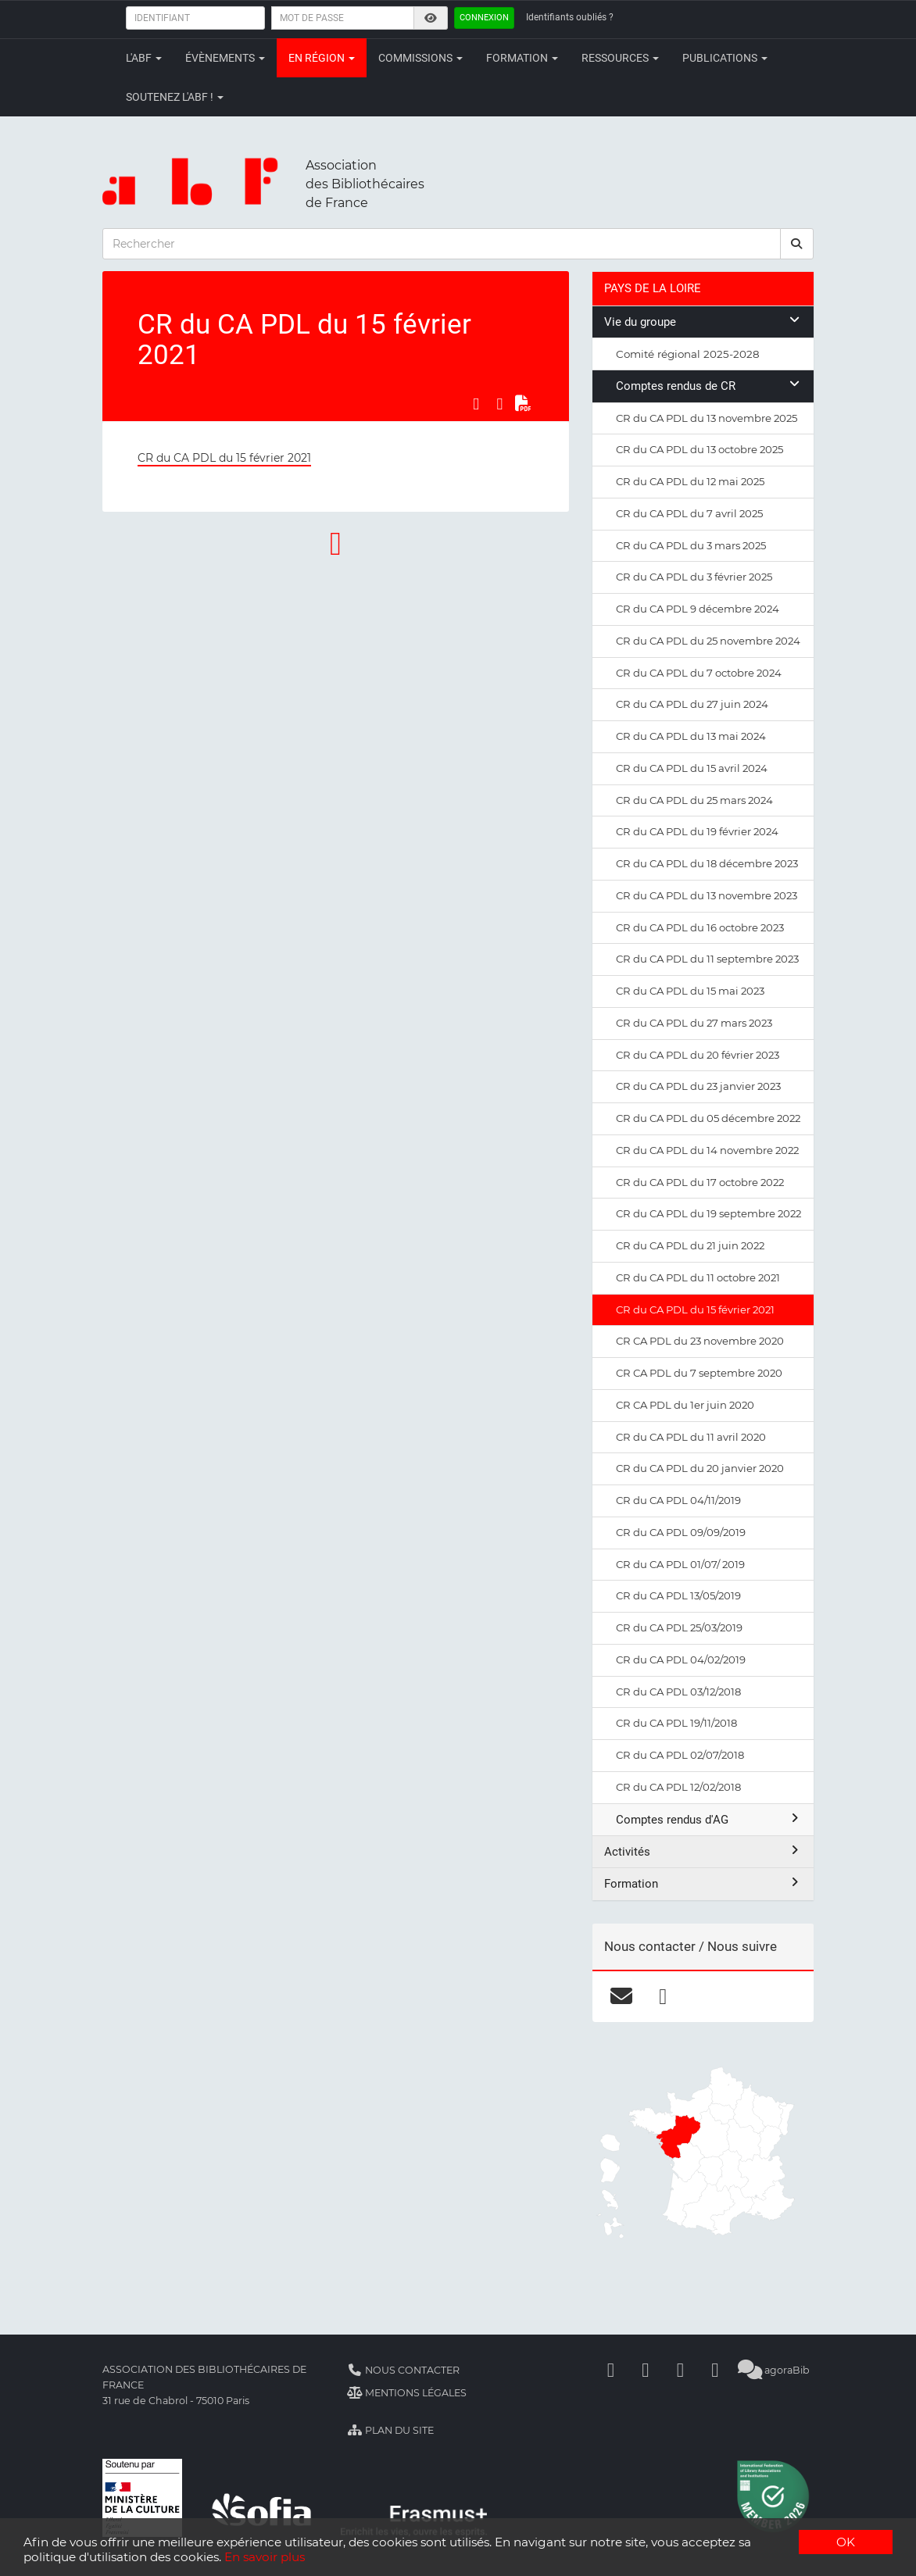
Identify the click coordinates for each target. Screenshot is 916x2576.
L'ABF (144, 58)
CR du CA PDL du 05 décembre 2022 (708, 1118)
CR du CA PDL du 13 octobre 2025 (699, 449)
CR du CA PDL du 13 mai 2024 (691, 736)
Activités (703, 1851)
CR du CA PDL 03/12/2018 (678, 1691)
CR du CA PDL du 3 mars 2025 (691, 545)
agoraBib (773, 2370)
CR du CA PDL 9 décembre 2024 (697, 608)
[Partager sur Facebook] (476, 403)
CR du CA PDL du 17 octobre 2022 (700, 1182)
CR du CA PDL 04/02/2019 (681, 1659)
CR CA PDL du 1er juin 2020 (685, 1405)
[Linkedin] (645, 2370)
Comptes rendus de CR (709, 385)
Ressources (620, 58)
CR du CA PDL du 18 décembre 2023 (707, 863)
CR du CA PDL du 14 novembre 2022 (707, 1150)
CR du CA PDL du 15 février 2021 (224, 458)
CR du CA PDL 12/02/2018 (678, 1787)
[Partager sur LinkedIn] (499, 403)
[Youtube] (679, 2370)
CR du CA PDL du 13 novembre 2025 (706, 418)
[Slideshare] (715, 2370)
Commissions (420, 58)
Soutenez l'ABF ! (175, 97)
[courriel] (621, 1996)
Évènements (225, 58)
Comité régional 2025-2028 (688, 354)
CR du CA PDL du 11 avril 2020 (691, 1437)
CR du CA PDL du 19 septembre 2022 (708, 1213)
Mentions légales (407, 2393)
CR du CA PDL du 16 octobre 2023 (700, 927)
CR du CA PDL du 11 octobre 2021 (698, 1277)
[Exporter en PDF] (523, 403)
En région (321, 58)
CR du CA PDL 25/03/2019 (679, 1627)
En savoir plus (264, 2556)
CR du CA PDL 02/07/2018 (680, 1755)
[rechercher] (797, 243)
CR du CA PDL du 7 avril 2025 (689, 513)
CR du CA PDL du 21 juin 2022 (690, 1245)
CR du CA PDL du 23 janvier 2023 (698, 1086)
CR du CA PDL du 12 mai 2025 (690, 481)
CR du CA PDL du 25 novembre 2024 (708, 640)
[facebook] (663, 1996)
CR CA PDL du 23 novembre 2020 (700, 1340)
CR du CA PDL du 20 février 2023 (697, 1055)
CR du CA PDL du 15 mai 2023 (690, 990)
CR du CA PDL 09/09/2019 (681, 1532)
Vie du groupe (703, 321)
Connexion (484, 18)
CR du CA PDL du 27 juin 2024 (692, 704)
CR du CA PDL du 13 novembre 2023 (706, 895)
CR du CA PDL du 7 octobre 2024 (699, 672)
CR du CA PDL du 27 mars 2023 (694, 1022)
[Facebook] (610, 2370)
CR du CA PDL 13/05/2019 (678, 1595)
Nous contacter (403, 2370)
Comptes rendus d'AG (709, 1819)
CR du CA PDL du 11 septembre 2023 (707, 958)
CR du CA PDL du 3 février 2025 (694, 576)
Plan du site (390, 2430)
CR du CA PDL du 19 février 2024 (697, 831)
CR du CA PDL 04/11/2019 (678, 1500)
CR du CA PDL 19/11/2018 (676, 1723)
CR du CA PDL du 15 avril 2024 (692, 768)
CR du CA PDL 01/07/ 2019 (680, 1564)
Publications (725, 58)
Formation (522, 58)
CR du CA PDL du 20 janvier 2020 (700, 1468)
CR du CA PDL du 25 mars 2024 (694, 800)
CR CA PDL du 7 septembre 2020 (699, 1373)
